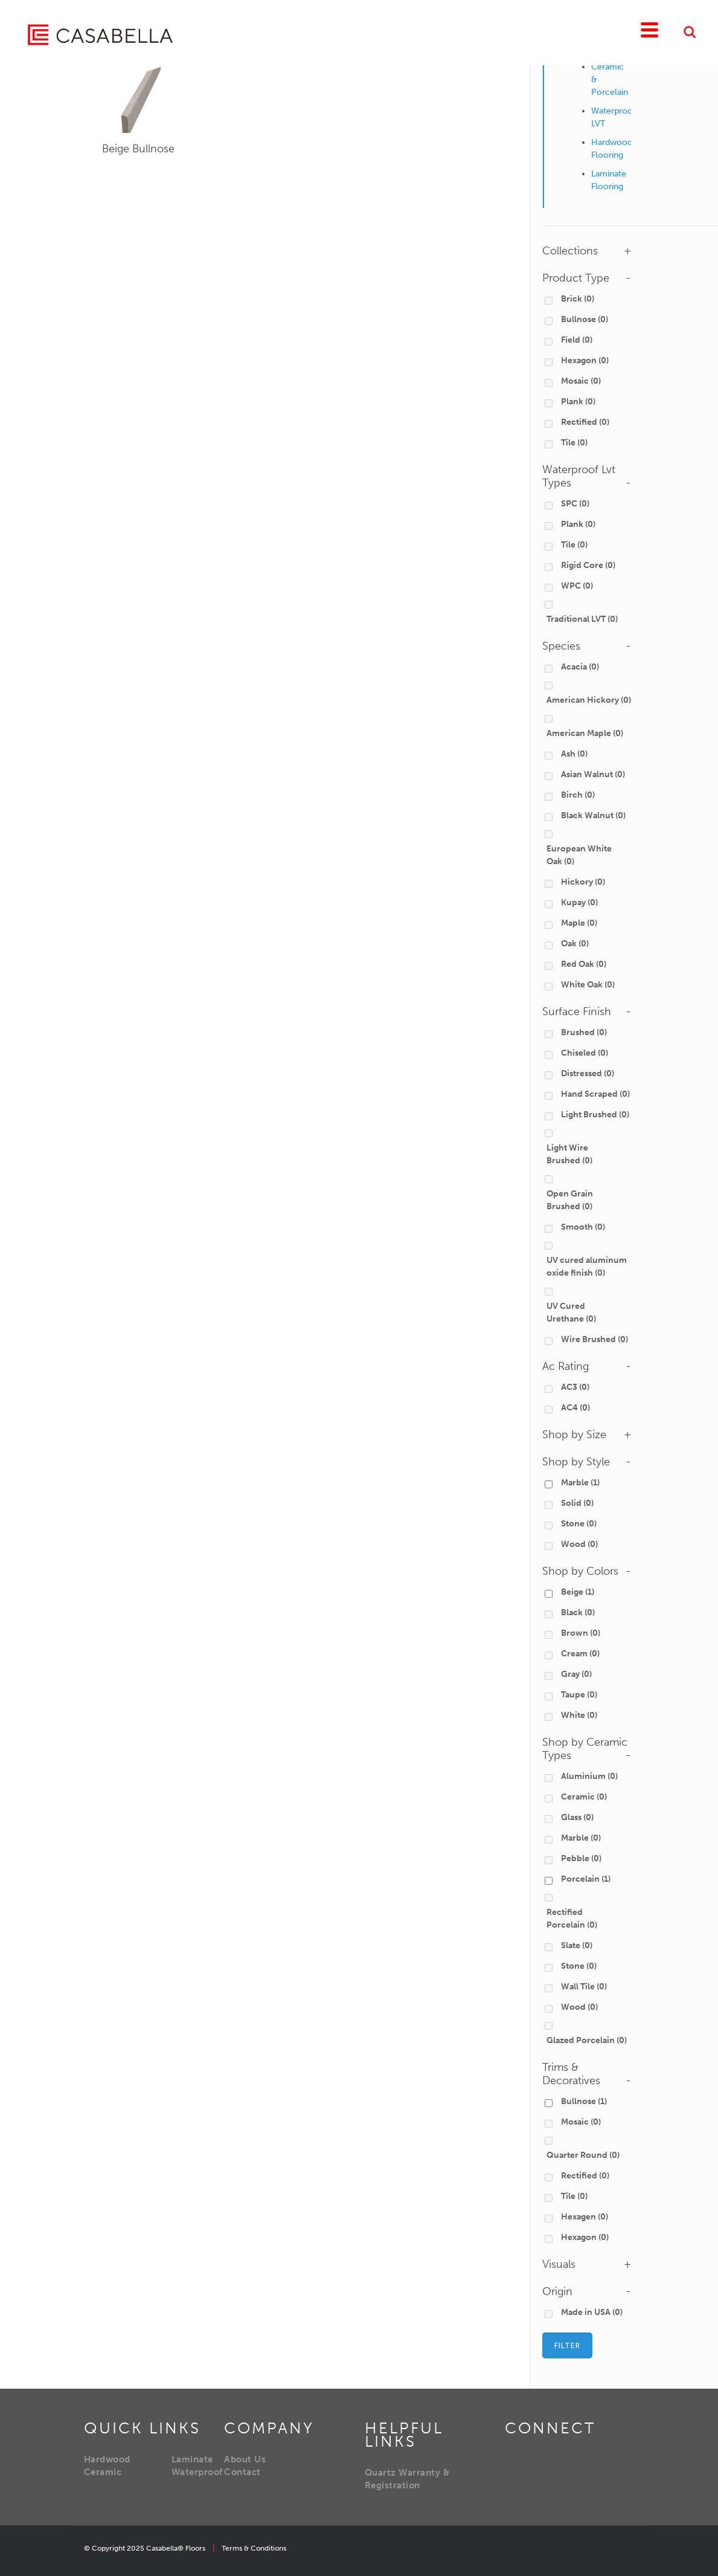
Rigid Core (588, 565)
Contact (242, 2472)
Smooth (583, 1227)
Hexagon (585, 360)
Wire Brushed (594, 1339)
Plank (578, 401)
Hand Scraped (595, 1094)
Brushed (584, 1032)
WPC (577, 586)
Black (578, 1612)
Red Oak (583, 964)
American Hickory (589, 700)
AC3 (575, 1387)
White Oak (588, 985)
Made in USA (592, 2312)
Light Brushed (595, 1114)
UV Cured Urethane (571, 1312)
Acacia (580, 667)
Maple (579, 923)
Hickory (583, 882)
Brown (580, 1633)
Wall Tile (584, 1986)
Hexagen (584, 2217)
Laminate (192, 2459)
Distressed (587, 1073)
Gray (576, 1674)
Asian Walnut (593, 774)
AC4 (575, 1408)
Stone (579, 1524)
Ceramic (584, 1797)
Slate (576, 1945)
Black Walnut (593, 815)
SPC (575, 504)
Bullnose (584, 319)
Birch (578, 795)
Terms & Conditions (254, 2548)
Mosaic (581, 381)
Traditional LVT (582, 619)
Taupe (579, 1695)
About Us (245, 2459)
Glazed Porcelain (587, 2040)
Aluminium (589, 1776)
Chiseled (584, 1053)
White (579, 1715)
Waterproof (197, 2472)
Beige (138, 148)
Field (576, 340)
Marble (580, 1482)
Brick (577, 299)
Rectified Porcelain (572, 1918)
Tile (574, 442)
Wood (579, 1544)
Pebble (581, 1858)
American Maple (585, 733)
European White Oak (579, 855)
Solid (577, 1503)
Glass (577, 1817)
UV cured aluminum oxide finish (587, 1266)
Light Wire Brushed (569, 1154)
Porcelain (586, 1879)
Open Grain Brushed (570, 1200)
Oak (575, 943)
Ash (574, 754)
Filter (567, 2345)
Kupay (579, 902)
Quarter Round (583, 2155)
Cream (580, 1653)
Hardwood (107, 2459)
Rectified (585, 422)
